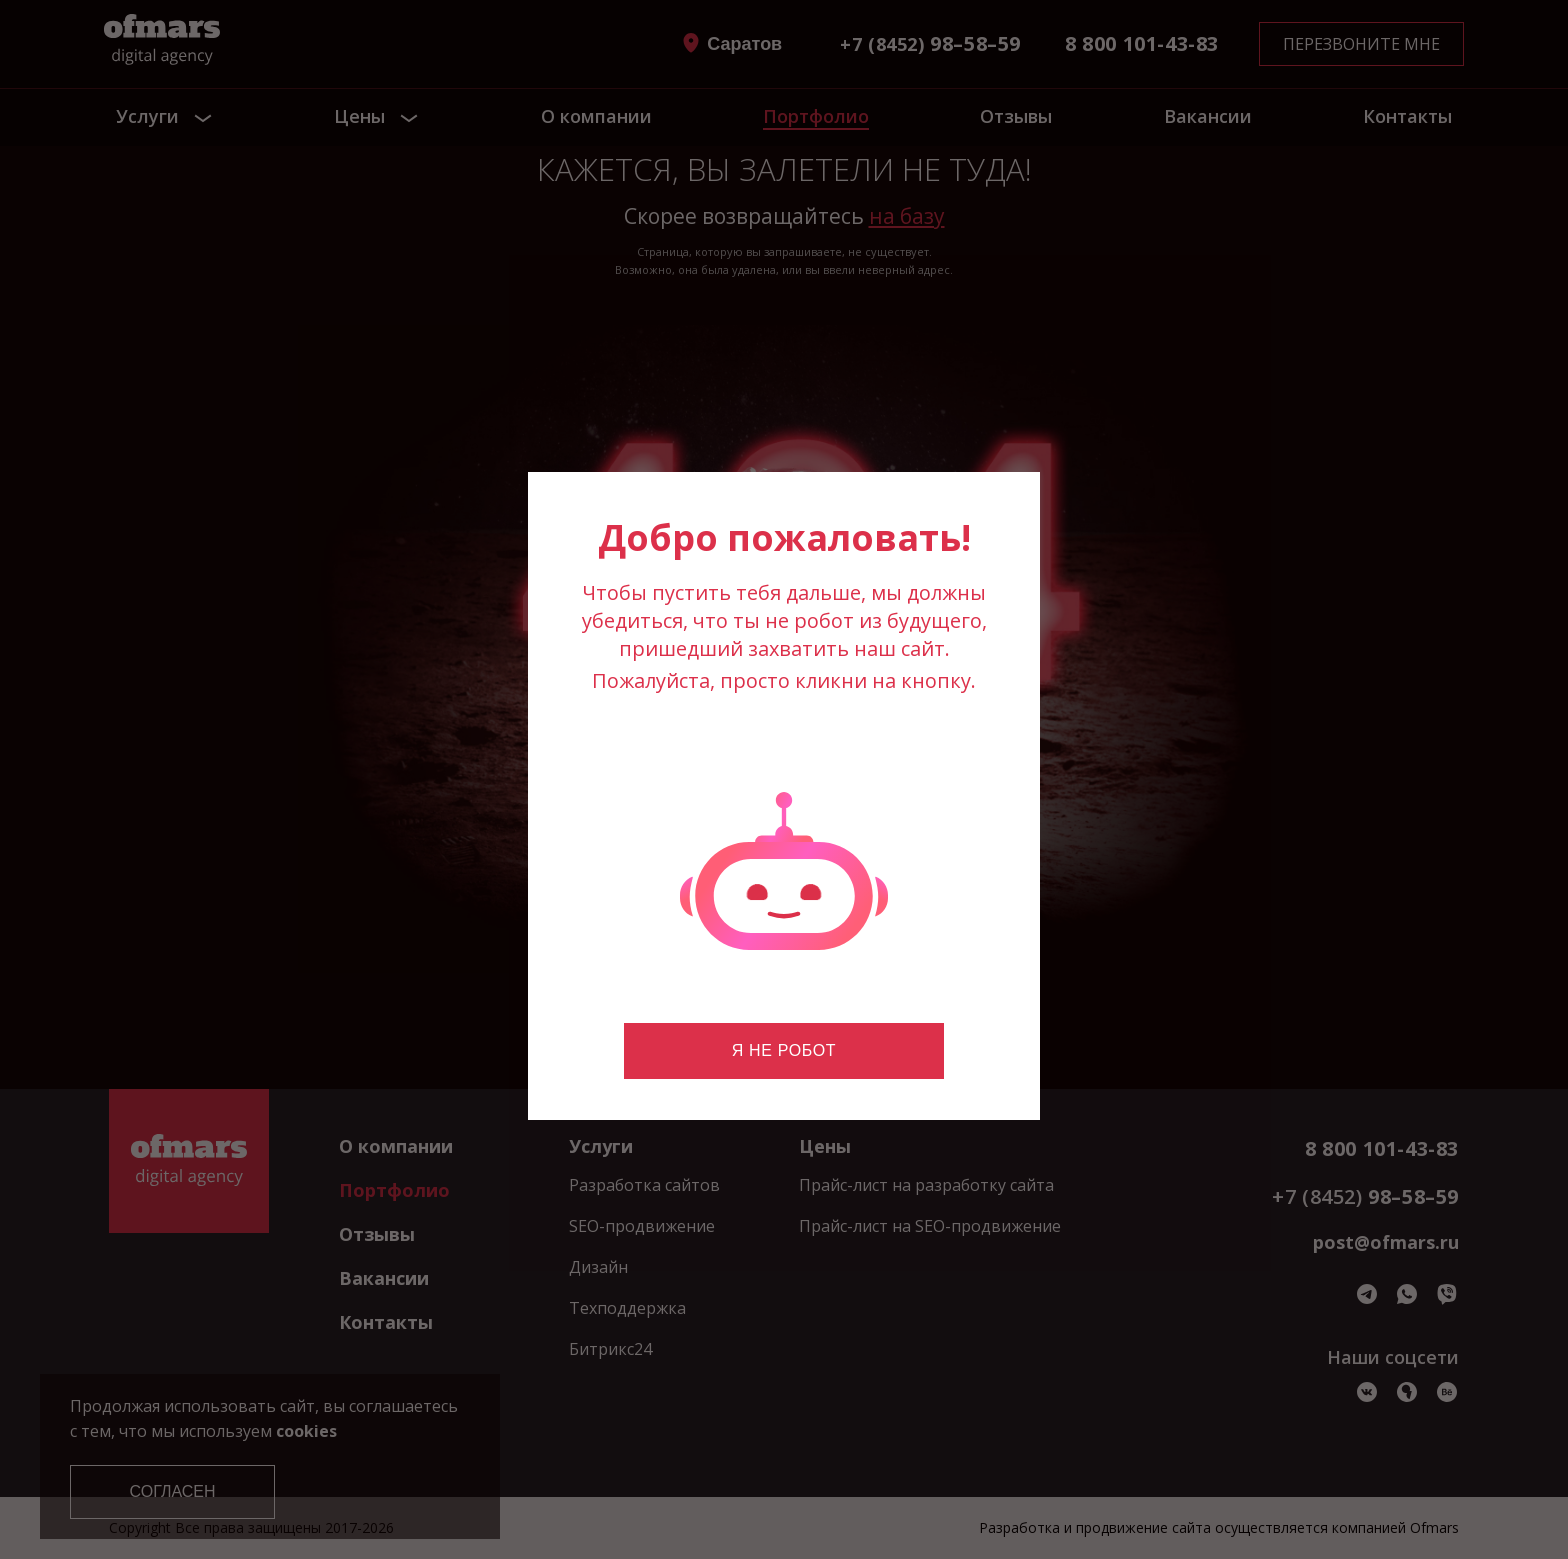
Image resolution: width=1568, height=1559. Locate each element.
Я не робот (784, 1050)
